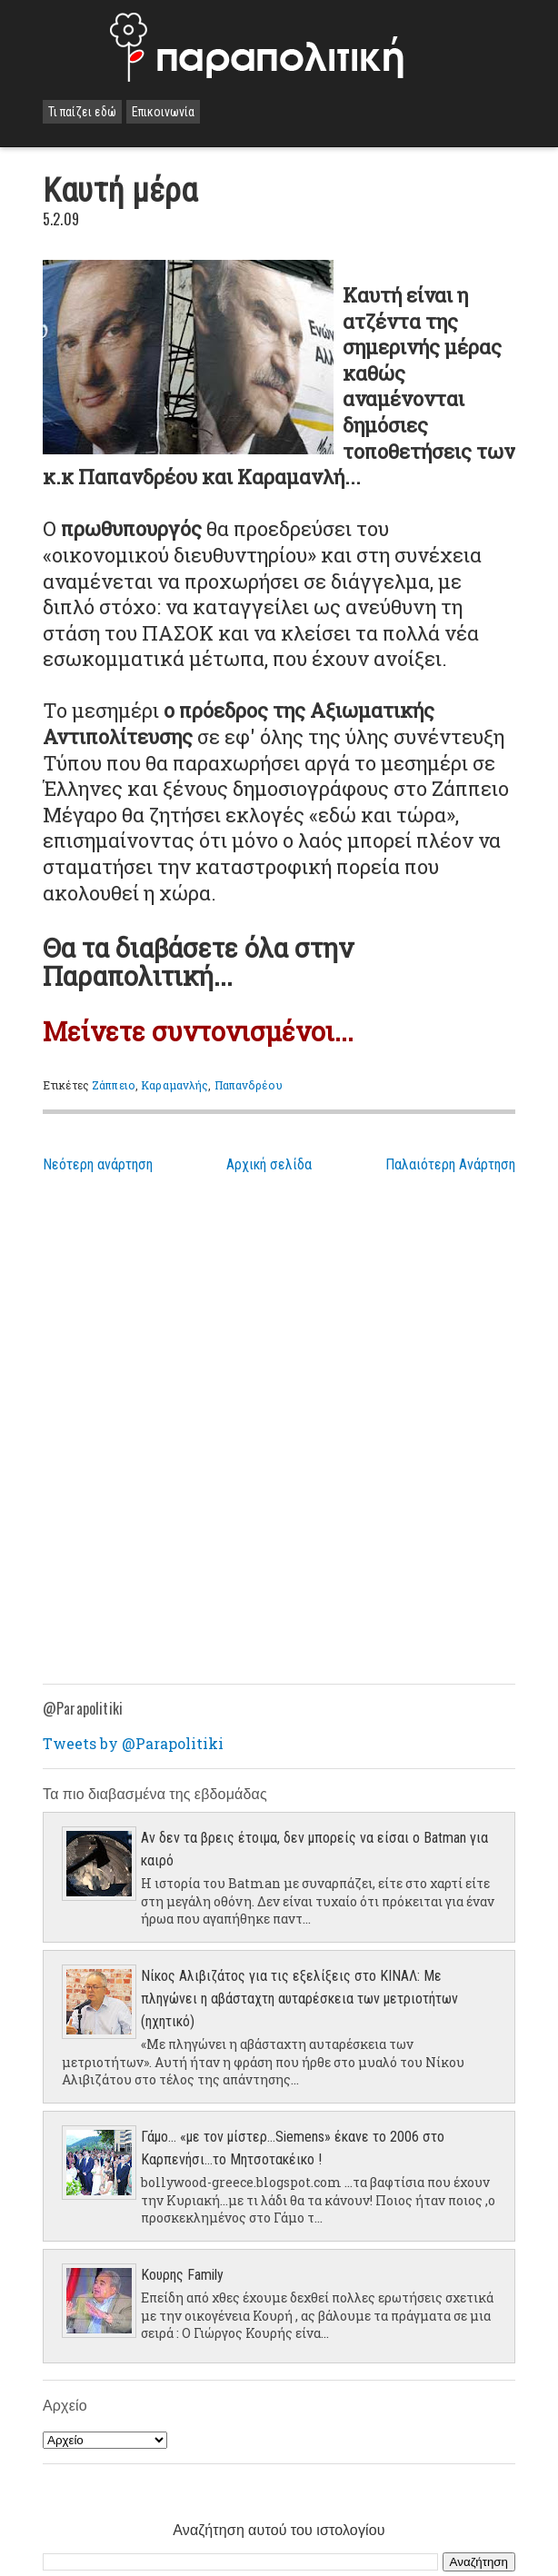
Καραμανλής (174, 1085)
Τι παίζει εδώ (82, 111)
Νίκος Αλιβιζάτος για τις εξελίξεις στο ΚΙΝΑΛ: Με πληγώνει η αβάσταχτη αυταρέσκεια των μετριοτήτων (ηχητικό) (299, 1998)
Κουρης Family (182, 2274)
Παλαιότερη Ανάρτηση (450, 1164)
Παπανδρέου (248, 1085)
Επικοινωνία (163, 111)
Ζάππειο (113, 1085)
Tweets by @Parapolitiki (133, 1743)
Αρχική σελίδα (269, 1164)
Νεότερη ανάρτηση (98, 1164)
